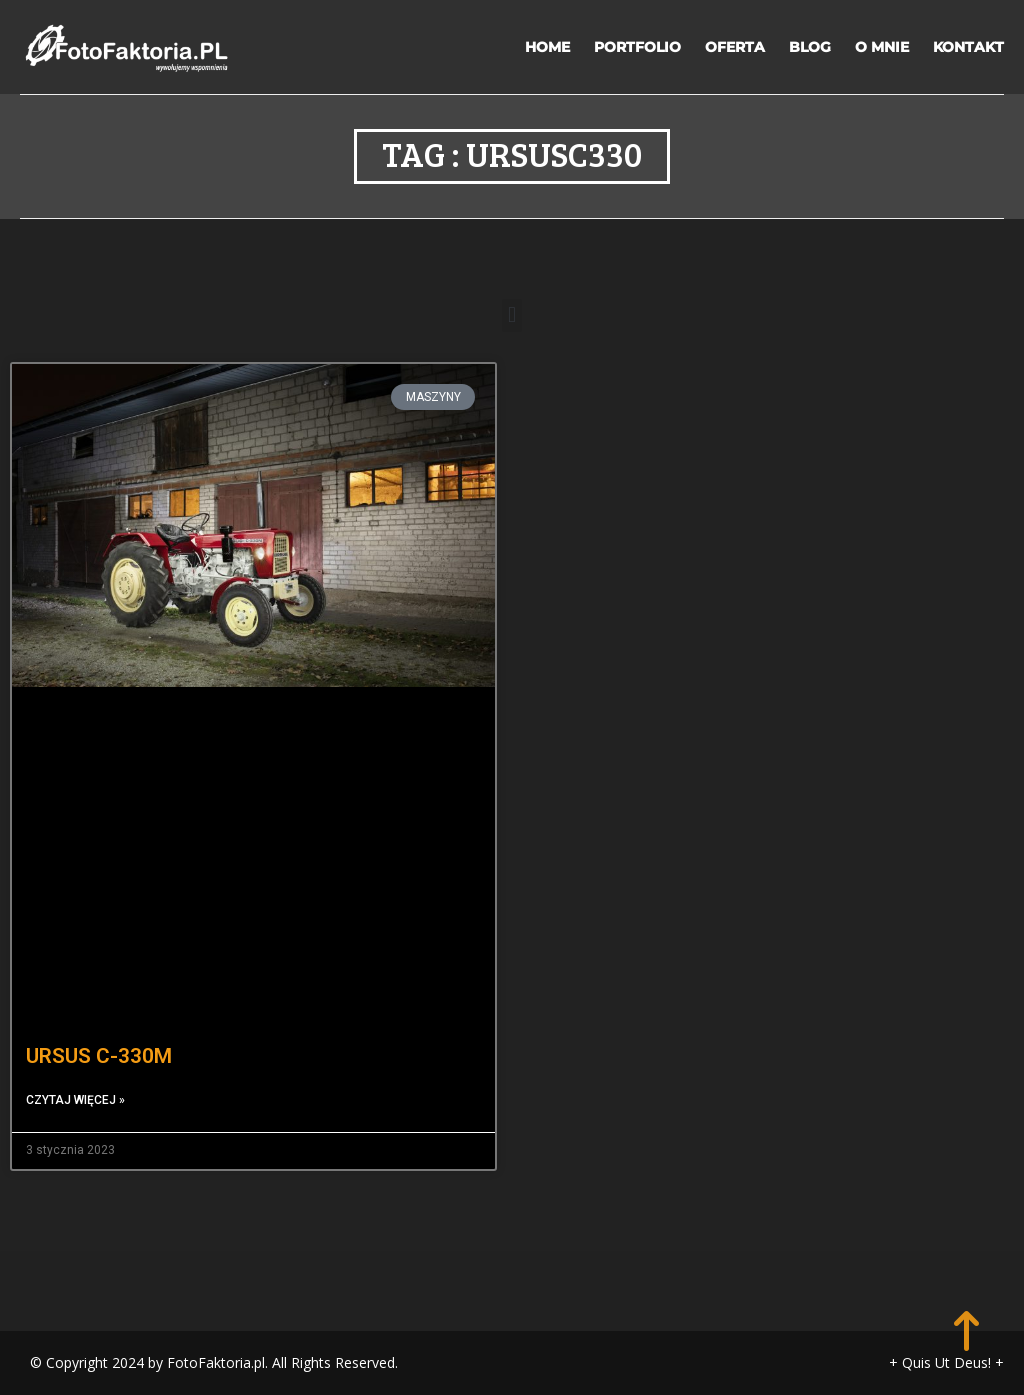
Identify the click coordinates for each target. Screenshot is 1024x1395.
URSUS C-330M (99, 1056)
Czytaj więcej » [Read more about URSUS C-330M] (75, 1100)
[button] (511, 315)
